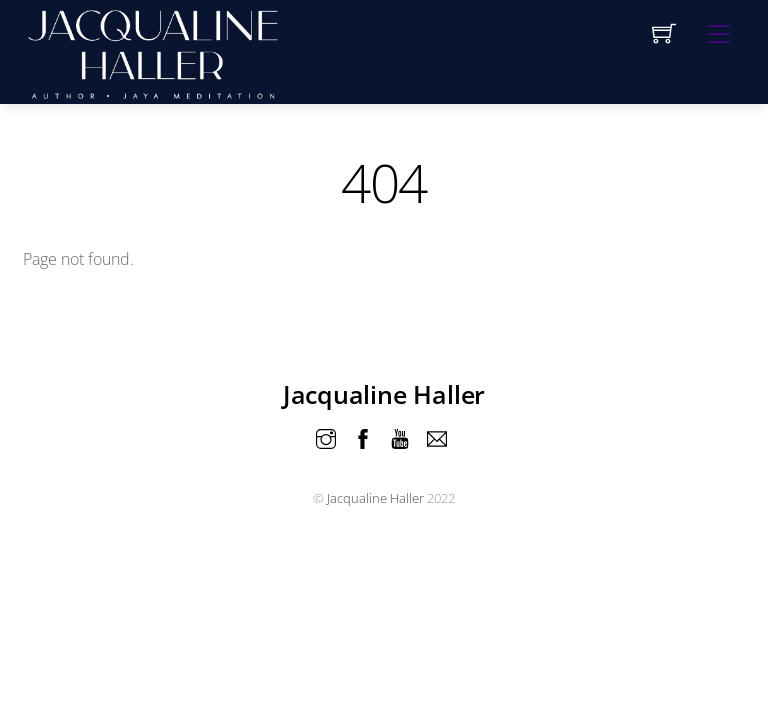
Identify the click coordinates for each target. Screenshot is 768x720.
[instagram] (326, 436)
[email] (437, 436)
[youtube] (400, 436)
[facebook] (363, 436)
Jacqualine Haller (375, 498)
